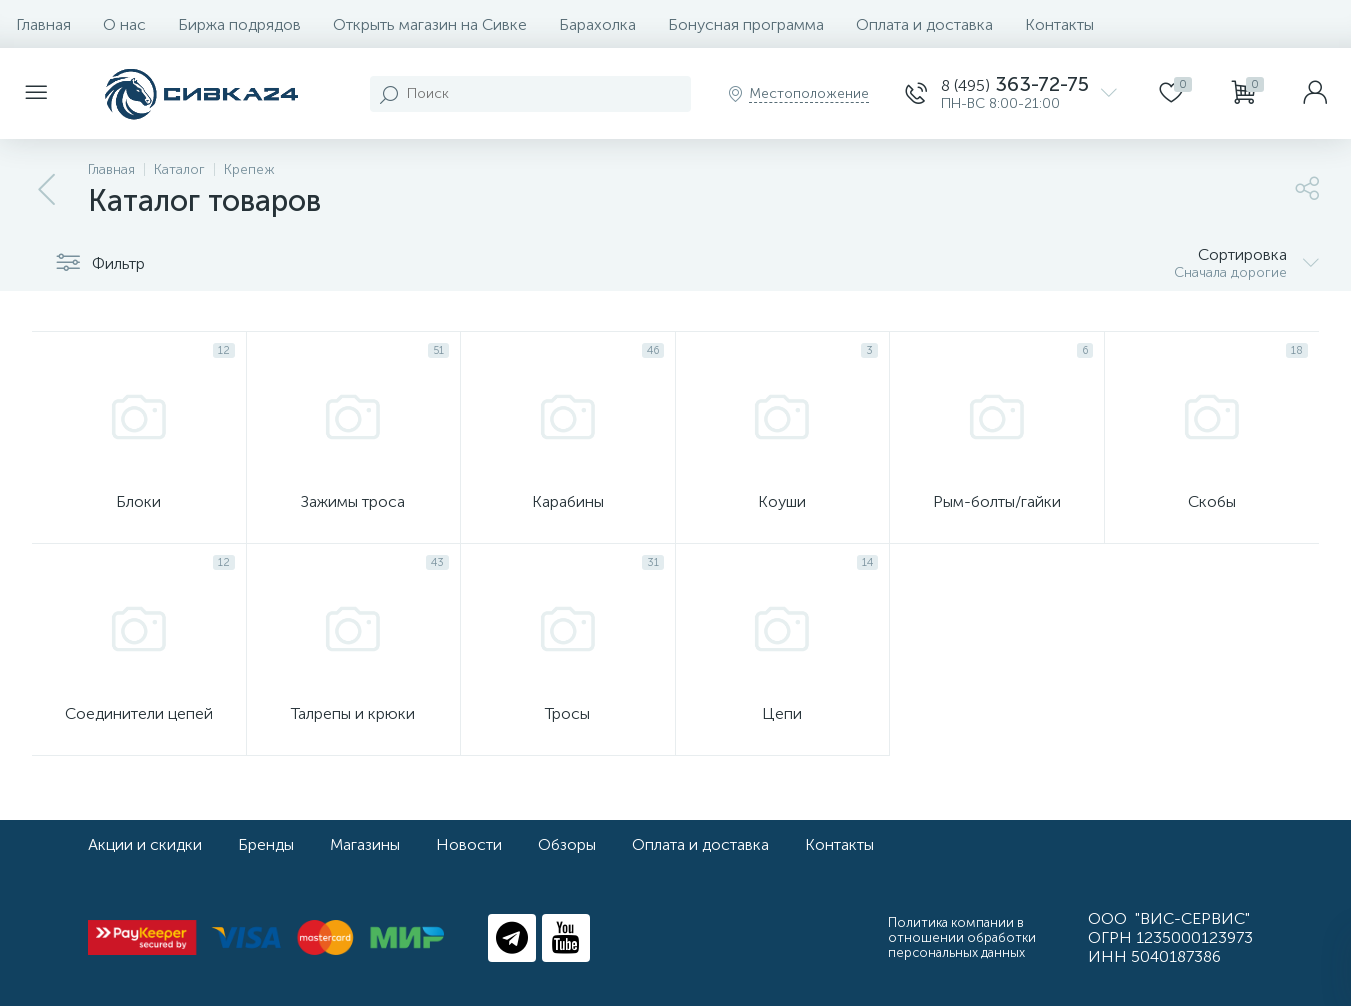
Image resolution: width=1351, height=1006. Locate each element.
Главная (43, 24)
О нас (124, 24)
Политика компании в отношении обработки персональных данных (962, 937)
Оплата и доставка (924, 24)
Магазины (365, 844)
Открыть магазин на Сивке (430, 24)
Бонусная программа (746, 24)
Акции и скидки (145, 844)
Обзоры (567, 844)
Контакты (1059, 24)
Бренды (266, 844)
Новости (469, 844)
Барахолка (597, 24)
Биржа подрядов (239, 24)
